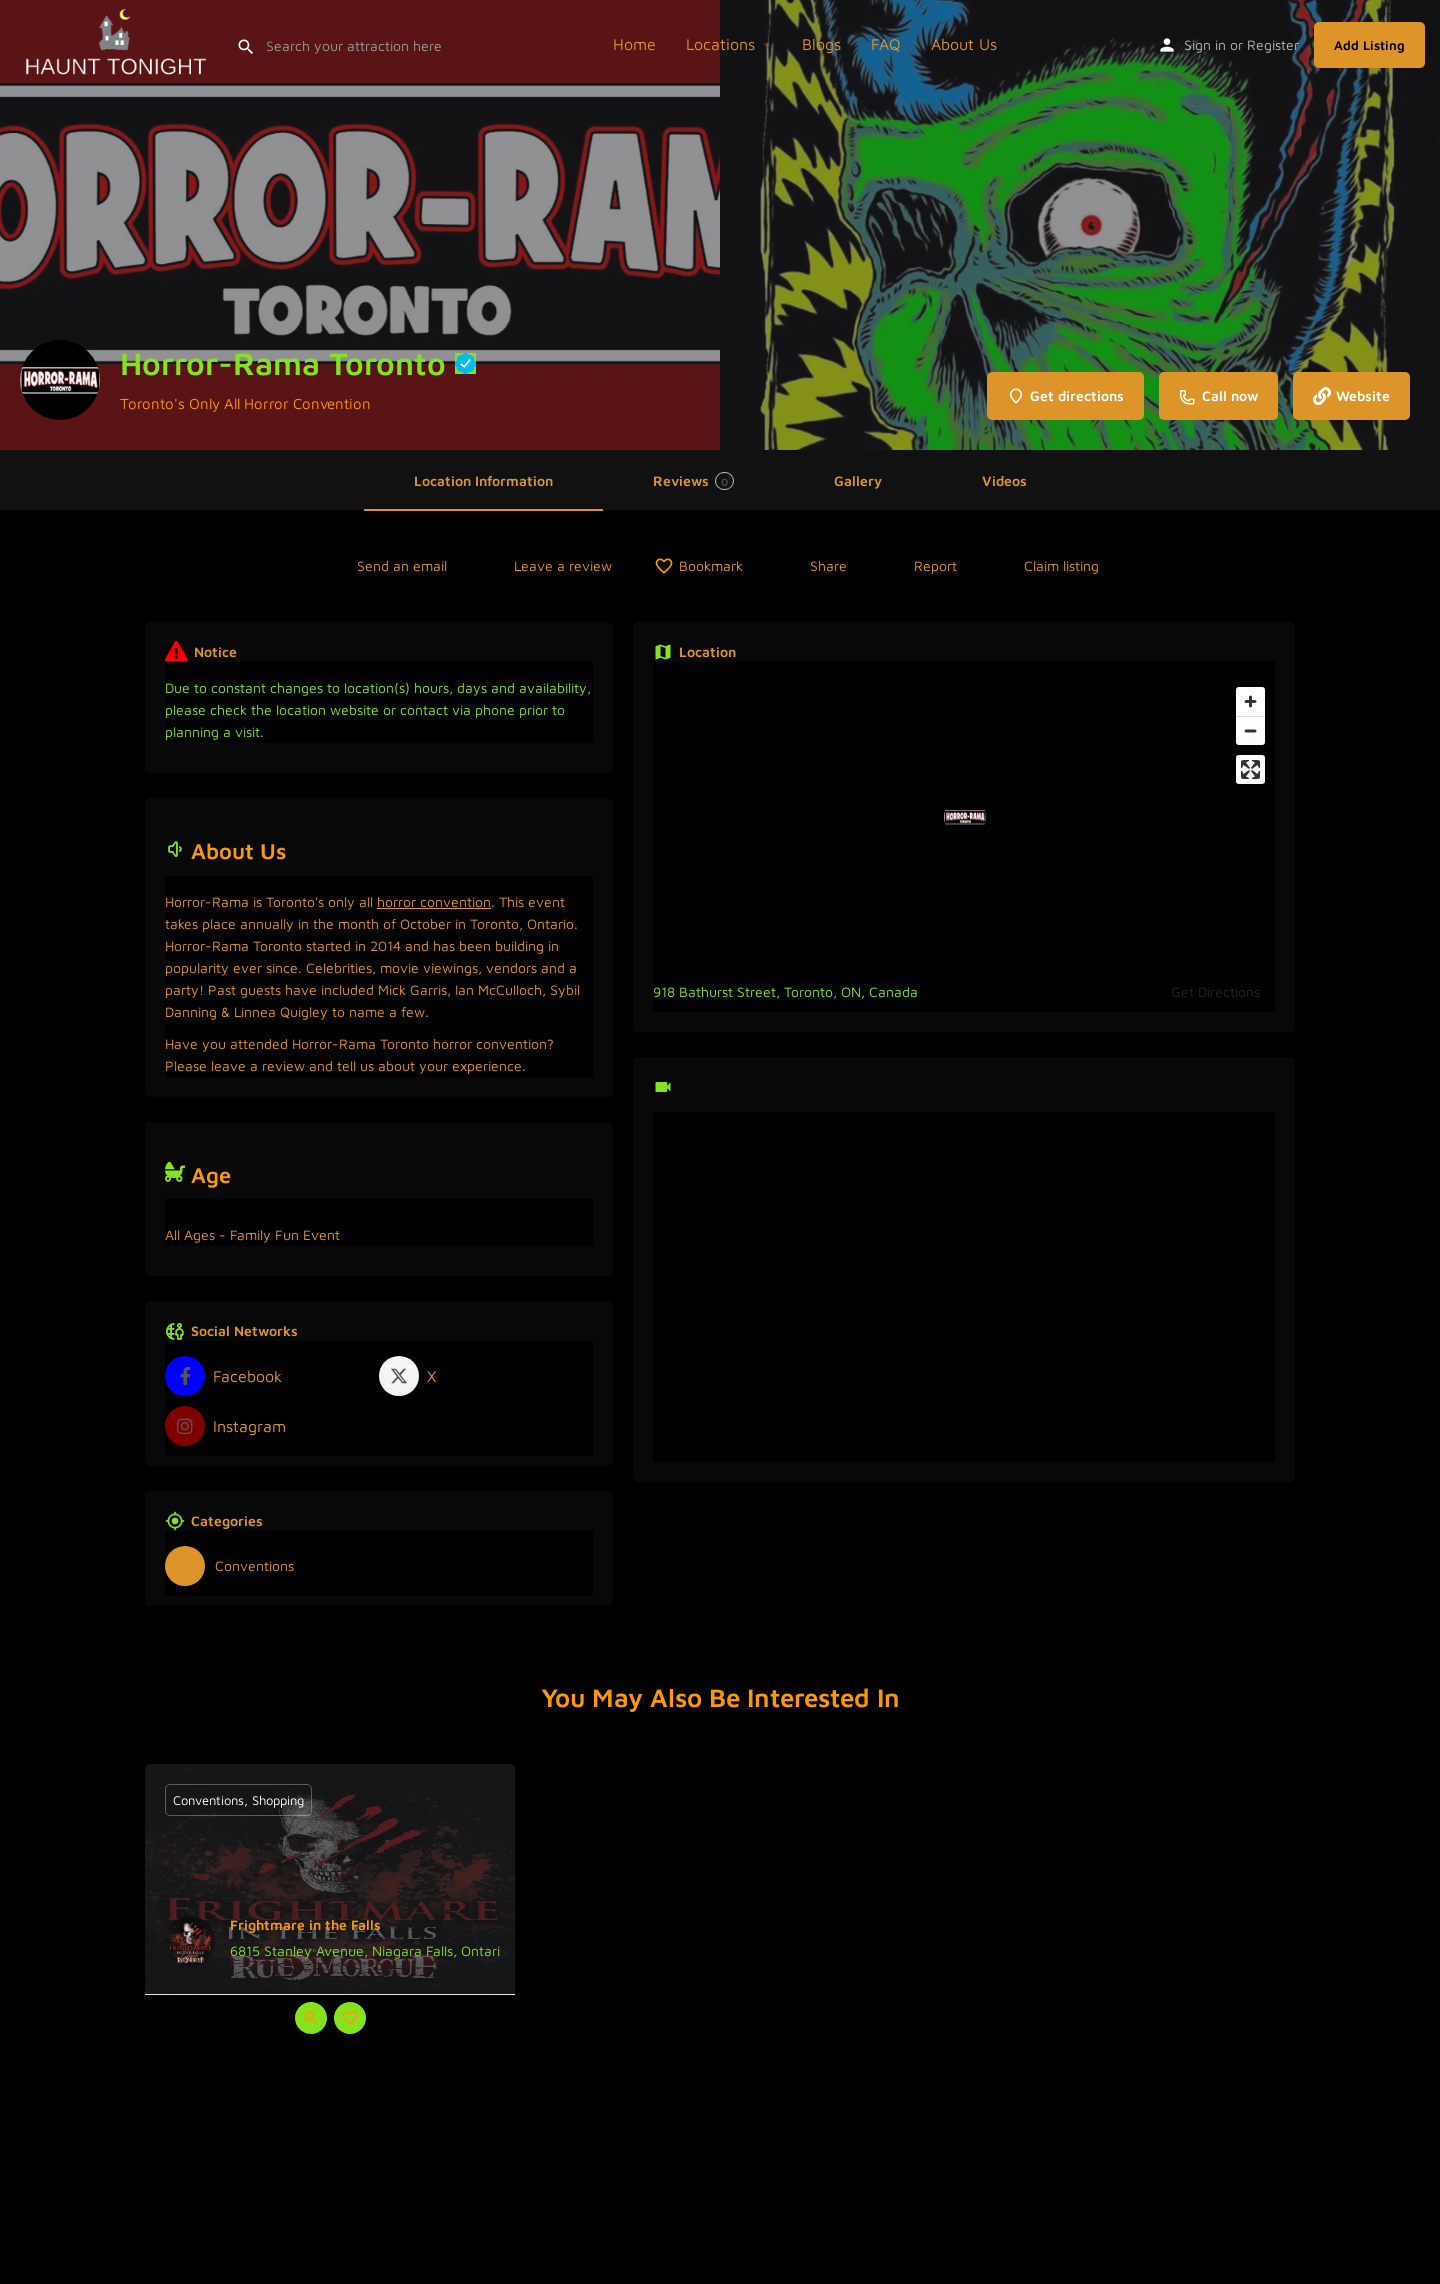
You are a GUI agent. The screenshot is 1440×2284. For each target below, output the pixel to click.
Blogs (821, 44)
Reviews (693, 481)
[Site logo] (118, 42)
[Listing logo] (60, 380)
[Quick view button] (311, 2018)
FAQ (886, 44)
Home (634, 44)
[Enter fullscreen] (1250, 769)
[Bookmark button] (350, 2018)
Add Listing (1369, 45)
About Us (964, 44)
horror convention (434, 901)
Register (1273, 44)
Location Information (483, 480)
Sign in (1205, 44)
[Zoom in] (1250, 701)
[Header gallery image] (360, 225)
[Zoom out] (1250, 730)
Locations (720, 44)
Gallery (858, 480)
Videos (1004, 480)
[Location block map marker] (965, 817)
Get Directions (1215, 991)
